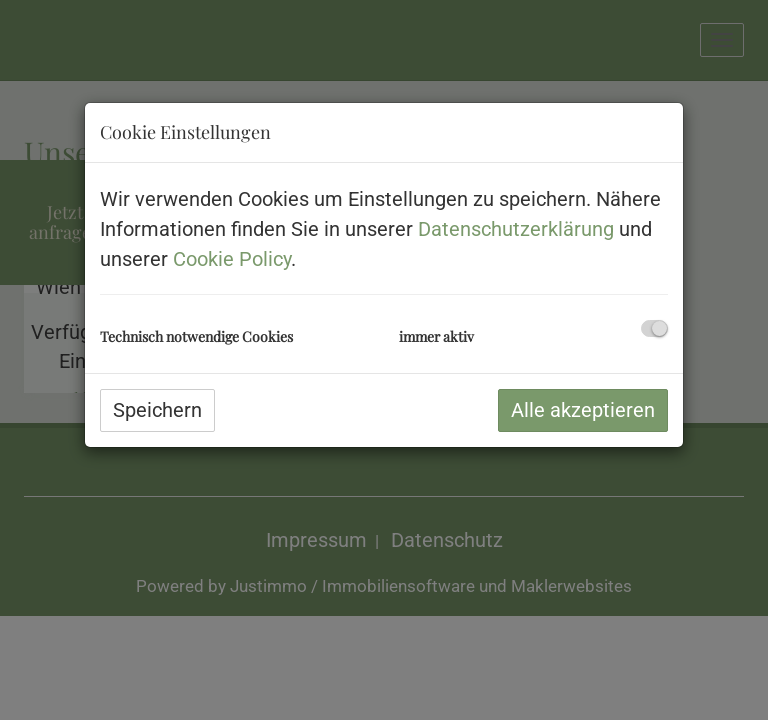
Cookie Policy (232, 259)
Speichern (157, 410)
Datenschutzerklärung (516, 229)
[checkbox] (654, 328)
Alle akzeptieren (583, 410)
